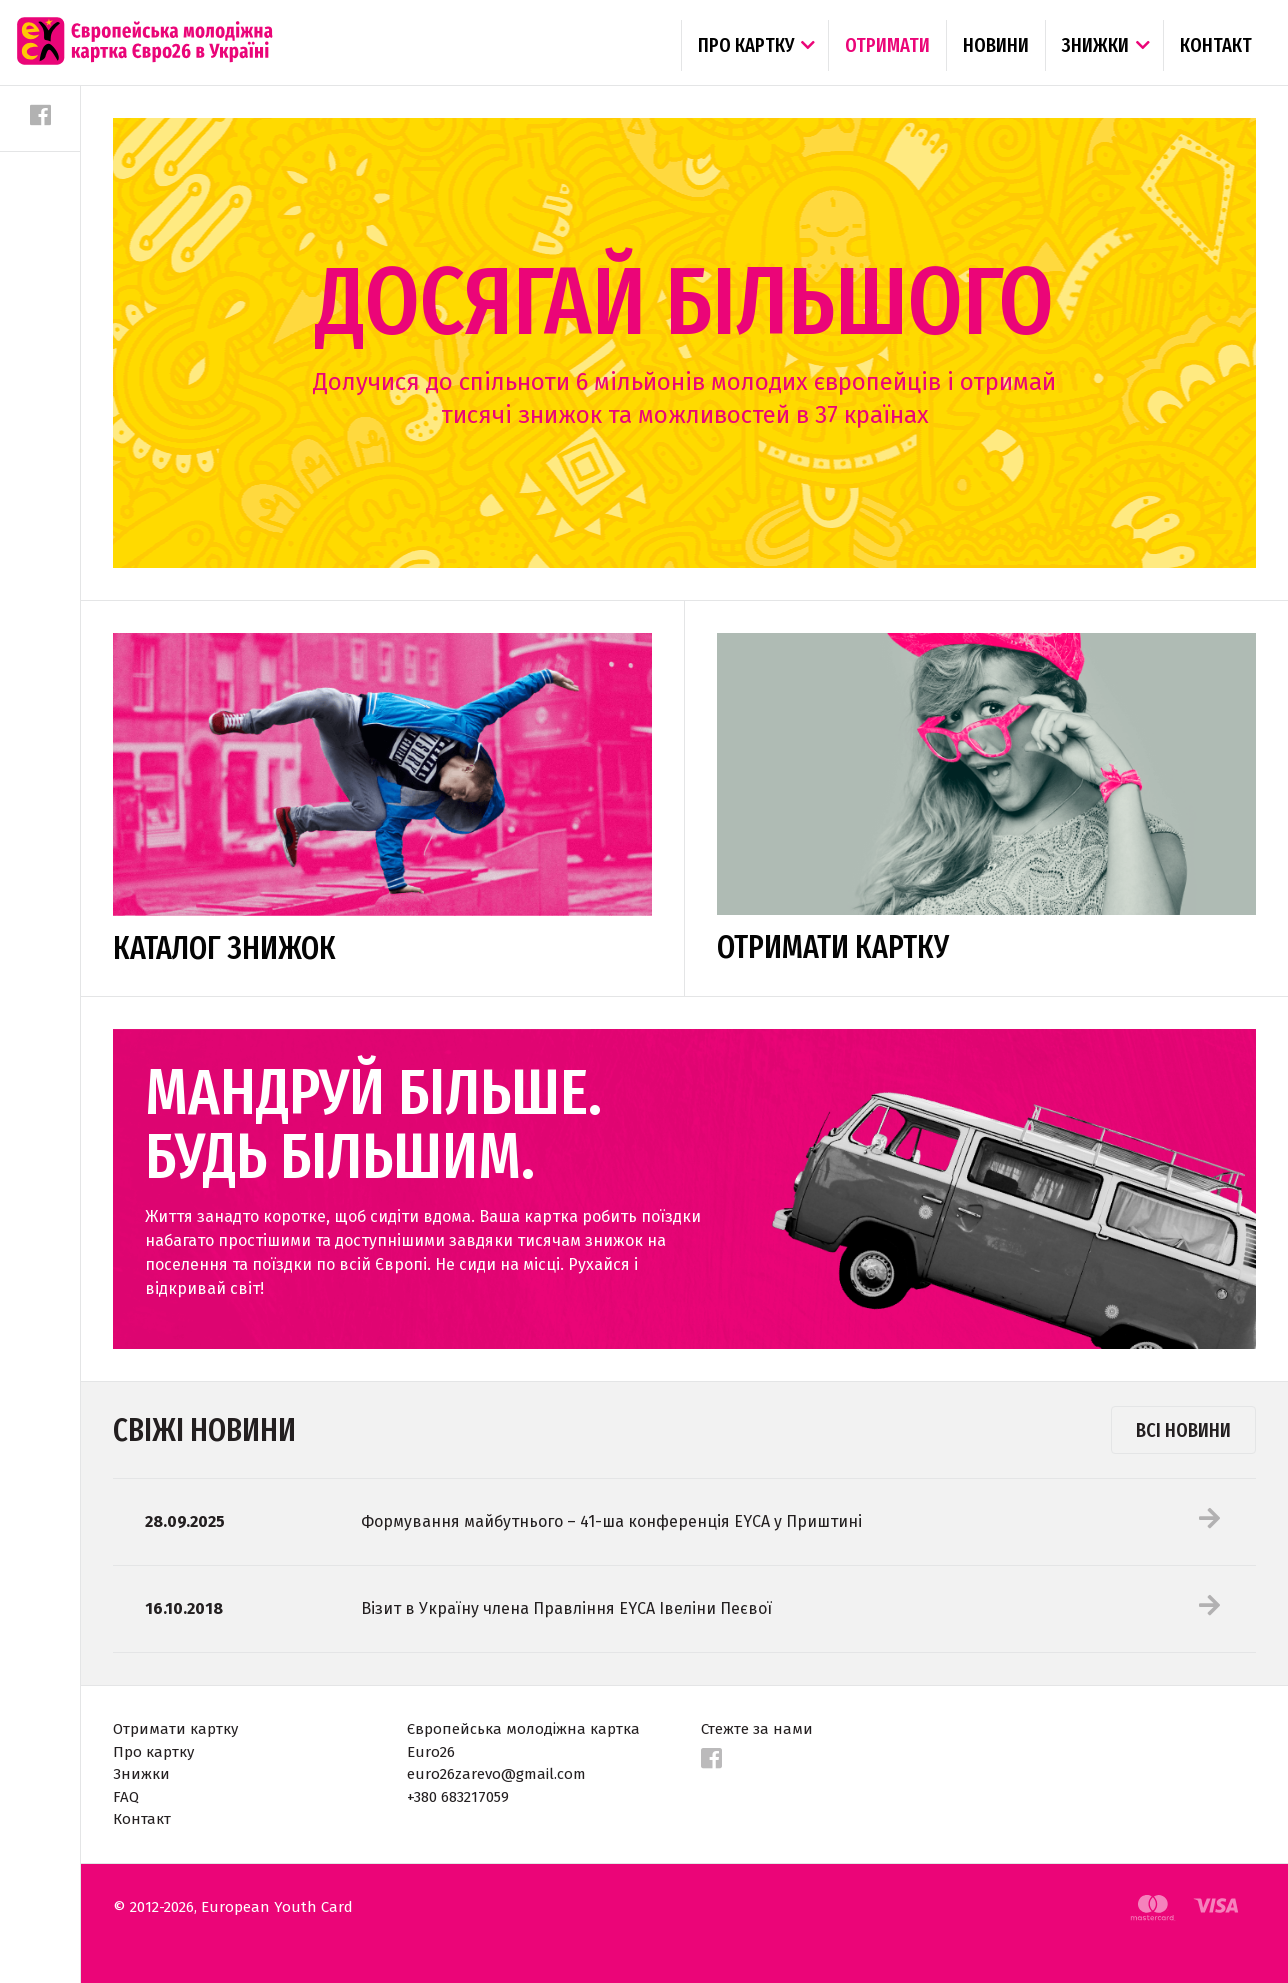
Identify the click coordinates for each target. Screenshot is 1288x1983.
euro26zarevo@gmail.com (496, 1774)
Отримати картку (175, 1729)
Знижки (1095, 45)
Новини (996, 45)
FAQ (126, 1797)
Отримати (887, 45)
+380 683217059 (458, 1797)
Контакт (1216, 45)
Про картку (746, 45)
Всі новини (1183, 1430)
